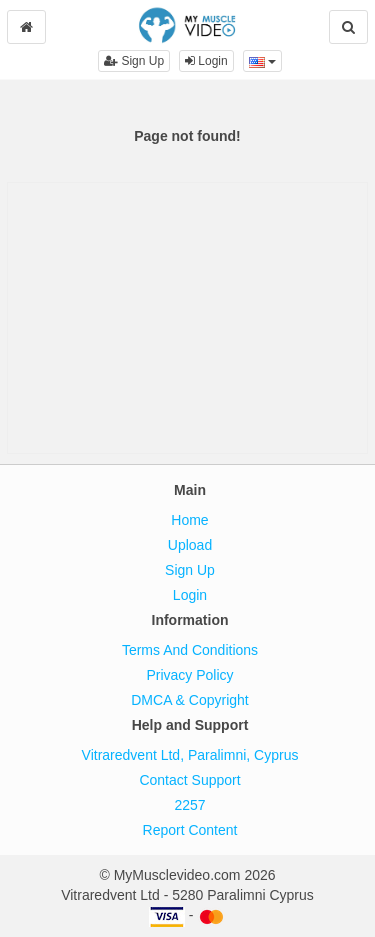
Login (206, 61)
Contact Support (189, 780)
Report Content (190, 830)
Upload (190, 545)
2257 (189, 805)
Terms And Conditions (190, 650)
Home (189, 520)
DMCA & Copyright (189, 700)
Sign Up (134, 61)
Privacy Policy (189, 675)
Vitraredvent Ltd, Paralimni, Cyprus (190, 755)
